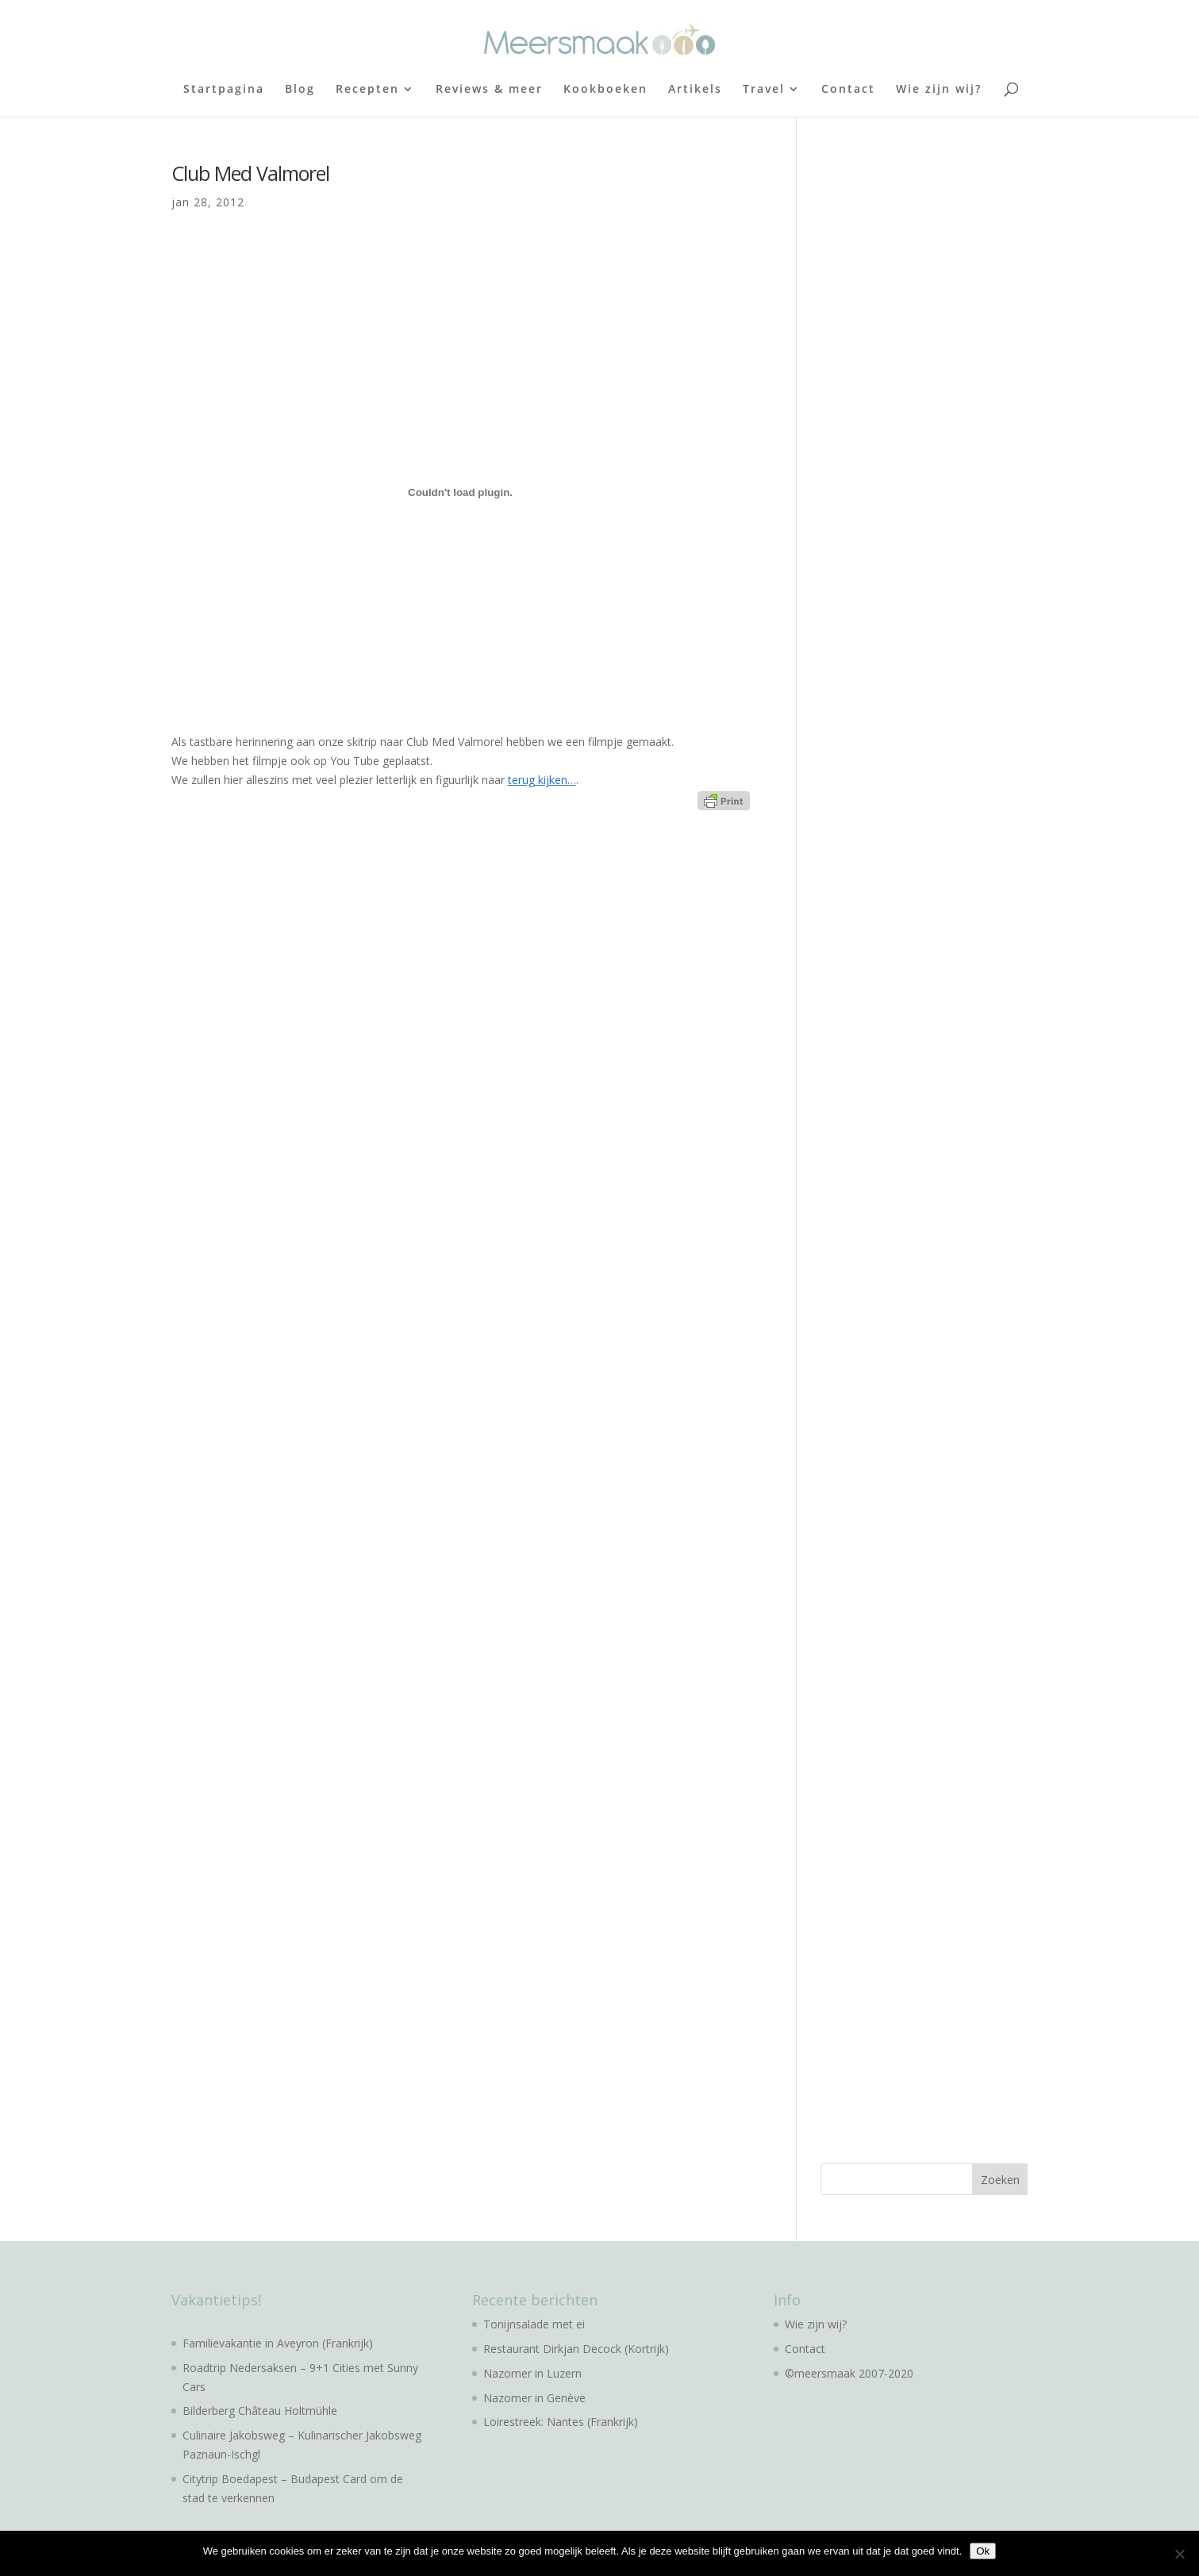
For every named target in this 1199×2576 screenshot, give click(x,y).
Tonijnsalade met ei (534, 2324)
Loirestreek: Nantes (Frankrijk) (560, 2421)
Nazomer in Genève (534, 2397)
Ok (983, 2551)
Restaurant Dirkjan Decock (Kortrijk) (576, 2348)
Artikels (695, 89)
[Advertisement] (939, 401)
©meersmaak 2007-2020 (849, 2373)
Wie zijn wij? (939, 89)
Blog (300, 89)
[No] (1179, 2554)
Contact (848, 89)
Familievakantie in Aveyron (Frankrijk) (278, 2343)
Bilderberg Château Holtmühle (260, 2410)
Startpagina (223, 89)
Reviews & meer (489, 89)
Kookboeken (605, 89)
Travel (764, 89)
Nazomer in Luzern (532, 2373)
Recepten (367, 89)
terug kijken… (542, 779)
